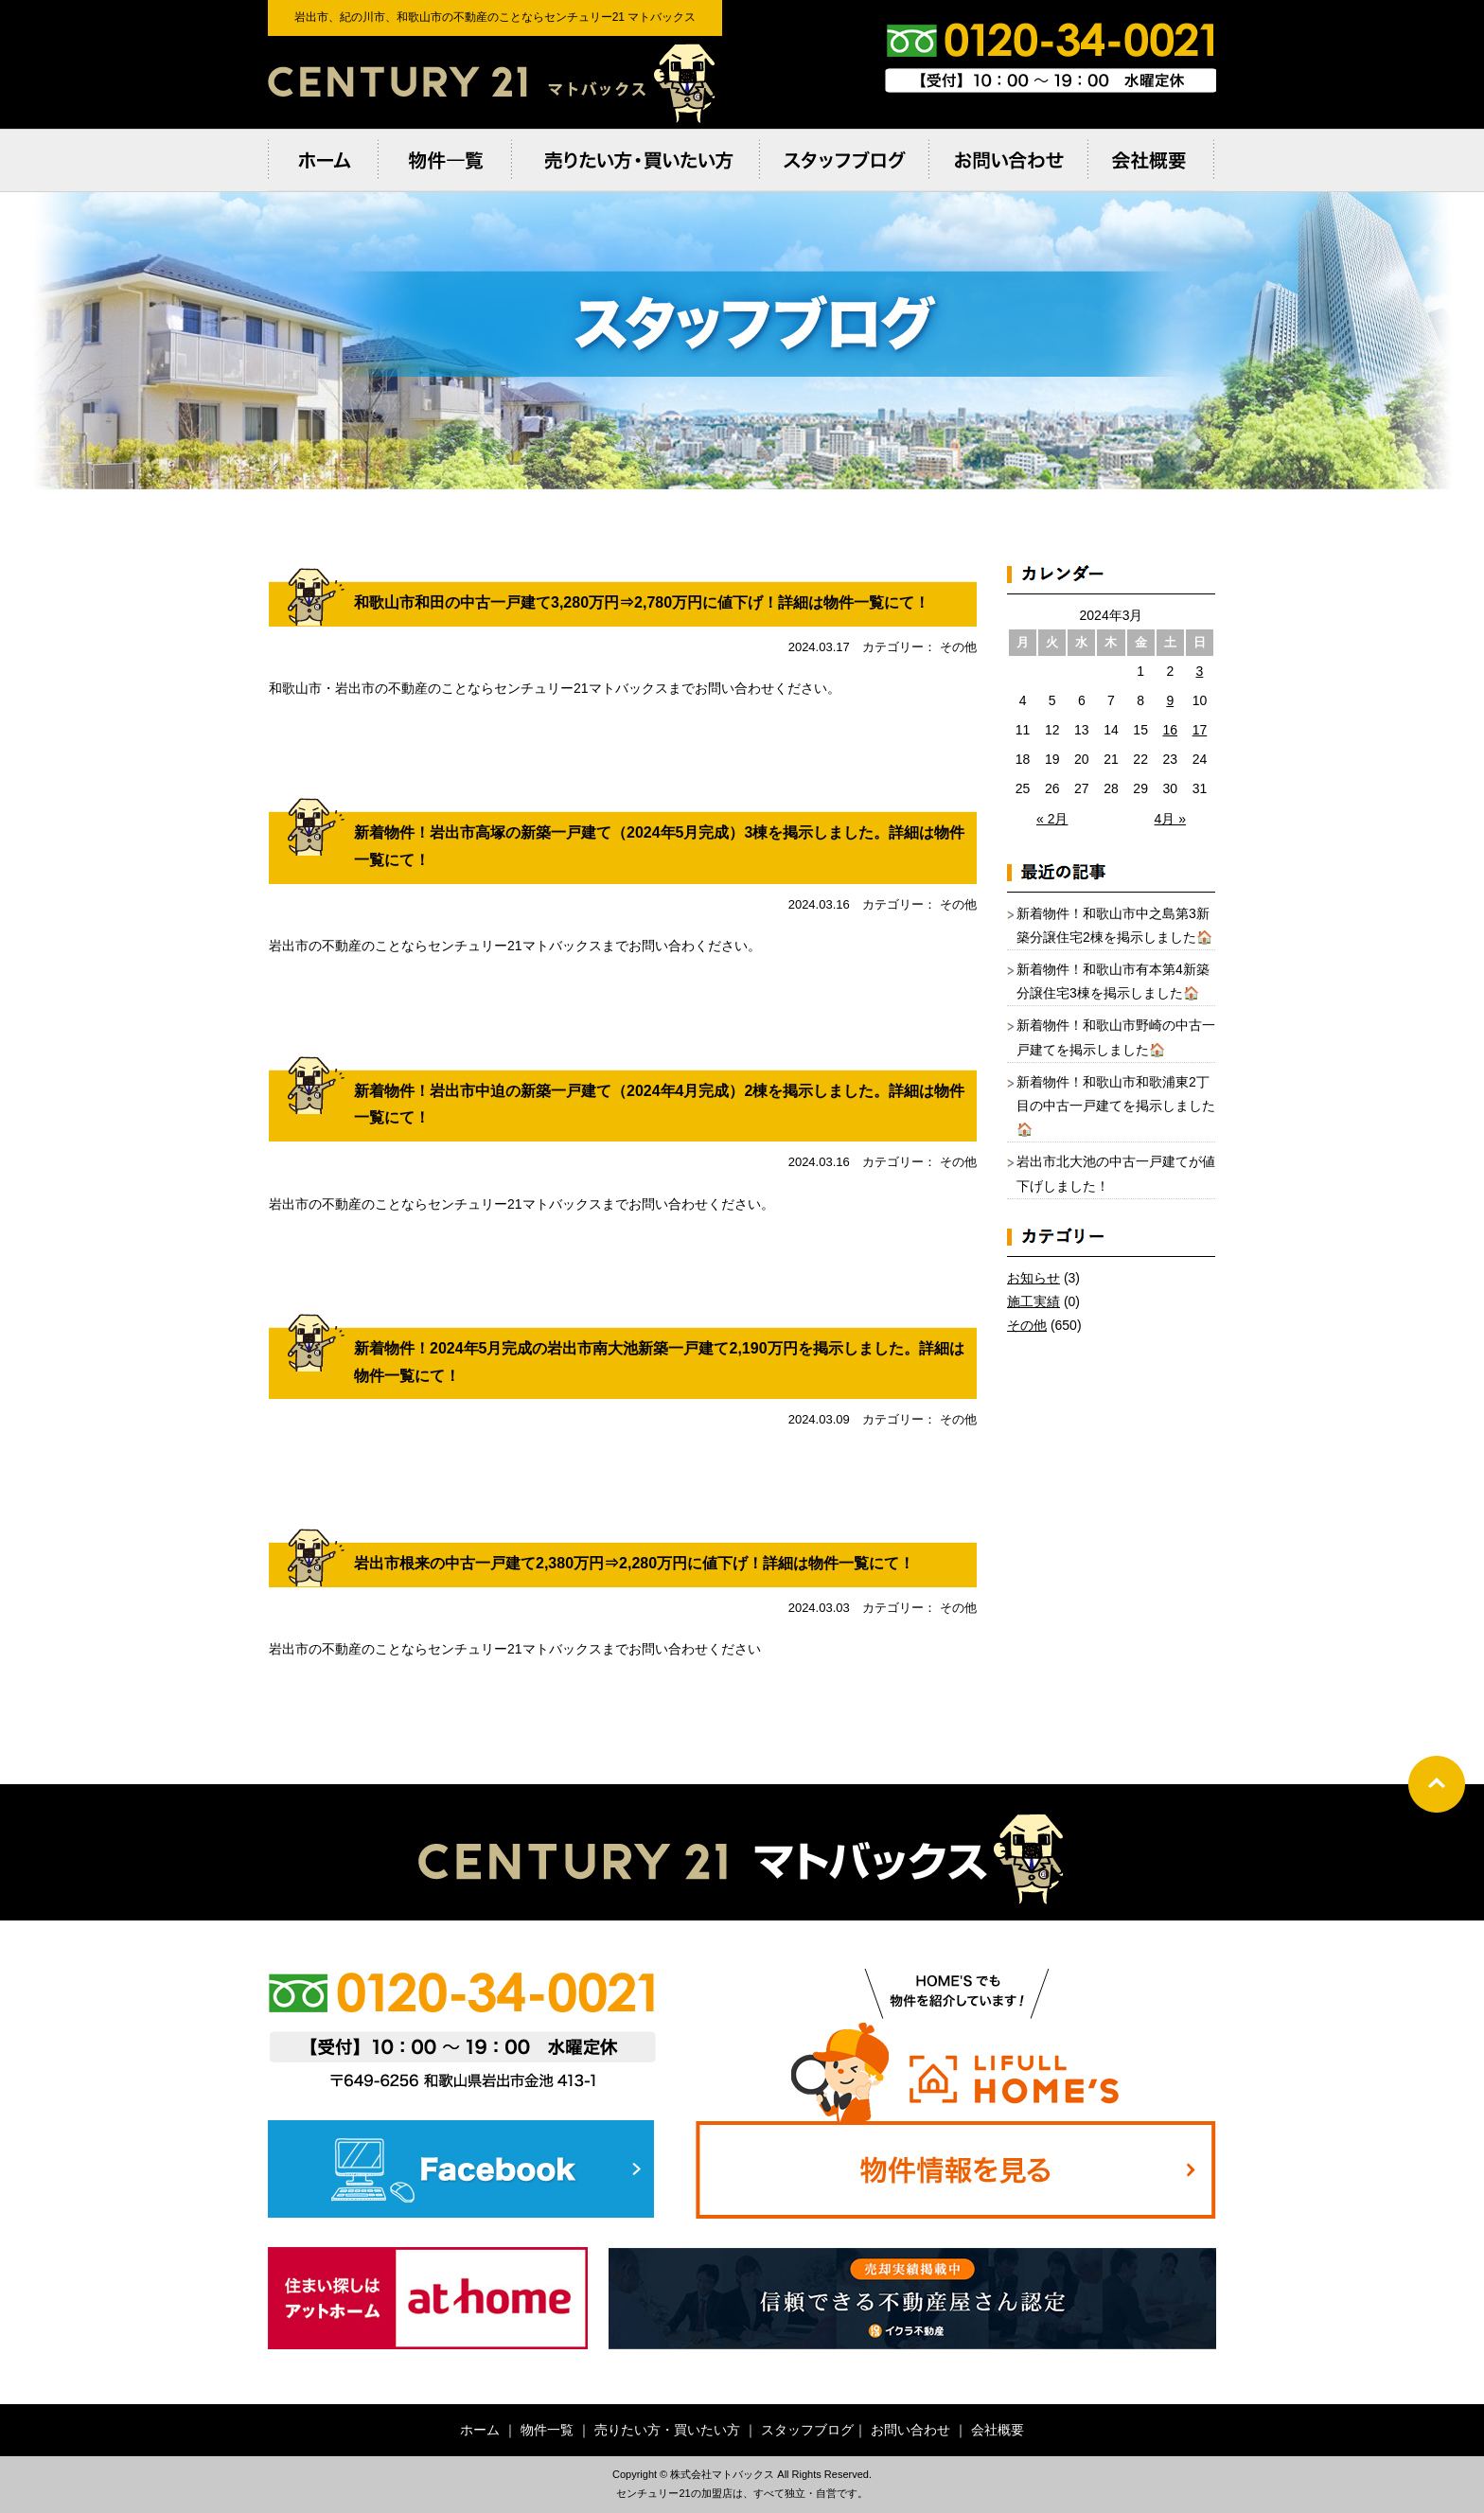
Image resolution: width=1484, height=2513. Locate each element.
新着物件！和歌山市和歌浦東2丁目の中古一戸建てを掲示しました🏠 (1115, 1105)
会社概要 (997, 2429)
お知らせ (1033, 1277)
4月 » (1170, 818)
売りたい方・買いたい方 (667, 2429)
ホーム (480, 2429)
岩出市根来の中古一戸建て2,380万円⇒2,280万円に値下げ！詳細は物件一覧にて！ (634, 1563)
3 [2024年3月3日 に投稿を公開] (1200, 671)
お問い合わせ (910, 2429)
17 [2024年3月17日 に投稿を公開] (1200, 729)
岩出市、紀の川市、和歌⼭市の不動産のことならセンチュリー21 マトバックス (495, 82)
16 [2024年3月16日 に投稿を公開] (1169, 729)
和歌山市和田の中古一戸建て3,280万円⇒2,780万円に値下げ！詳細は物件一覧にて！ (641, 602)
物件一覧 (547, 2429)
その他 (1027, 1325)
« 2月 (1052, 818)
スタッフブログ (807, 2429)
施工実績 (1033, 1301)
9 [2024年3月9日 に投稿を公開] (1170, 700)
